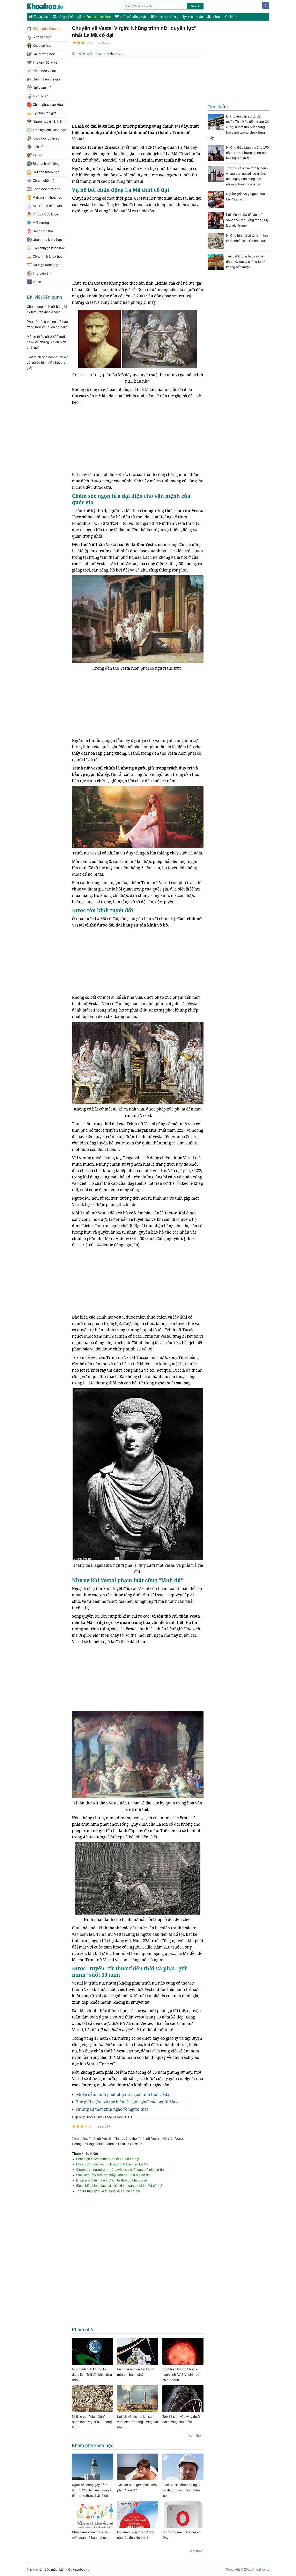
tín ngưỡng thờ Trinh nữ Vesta (137, 2138)
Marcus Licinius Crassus (124, 2143)
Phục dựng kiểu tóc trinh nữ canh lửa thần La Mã (112, 2164)
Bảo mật (50, 2569)
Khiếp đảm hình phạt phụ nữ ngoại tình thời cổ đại (123, 2094)
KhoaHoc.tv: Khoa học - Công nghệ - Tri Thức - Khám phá (49, 6)
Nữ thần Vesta (173, 2138)
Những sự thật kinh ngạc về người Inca (112, 2109)
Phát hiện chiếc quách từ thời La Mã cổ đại (107, 2158)
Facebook (80, 2569)
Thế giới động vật (130, 17)
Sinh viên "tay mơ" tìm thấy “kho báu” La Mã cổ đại (113, 2174)
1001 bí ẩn (193, 17)
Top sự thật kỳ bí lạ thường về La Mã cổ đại (108, 2190)
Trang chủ (38, 16)
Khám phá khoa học (94, 17)
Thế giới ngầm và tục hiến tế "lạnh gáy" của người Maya (128, 2101)
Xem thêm (196, 2435)
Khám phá (85, 53)
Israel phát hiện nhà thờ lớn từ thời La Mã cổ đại (111, 2180)
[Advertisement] (138, 90)
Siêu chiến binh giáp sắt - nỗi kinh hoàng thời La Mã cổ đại (119, 2185)
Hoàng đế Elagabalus (87, 2143)
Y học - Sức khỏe (222, 17)
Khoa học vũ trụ (164, 17)
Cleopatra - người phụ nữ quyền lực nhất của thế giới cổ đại (120, 2169)
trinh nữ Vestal (100, 2138)
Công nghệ (62, 17)
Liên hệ (64, 2569)
